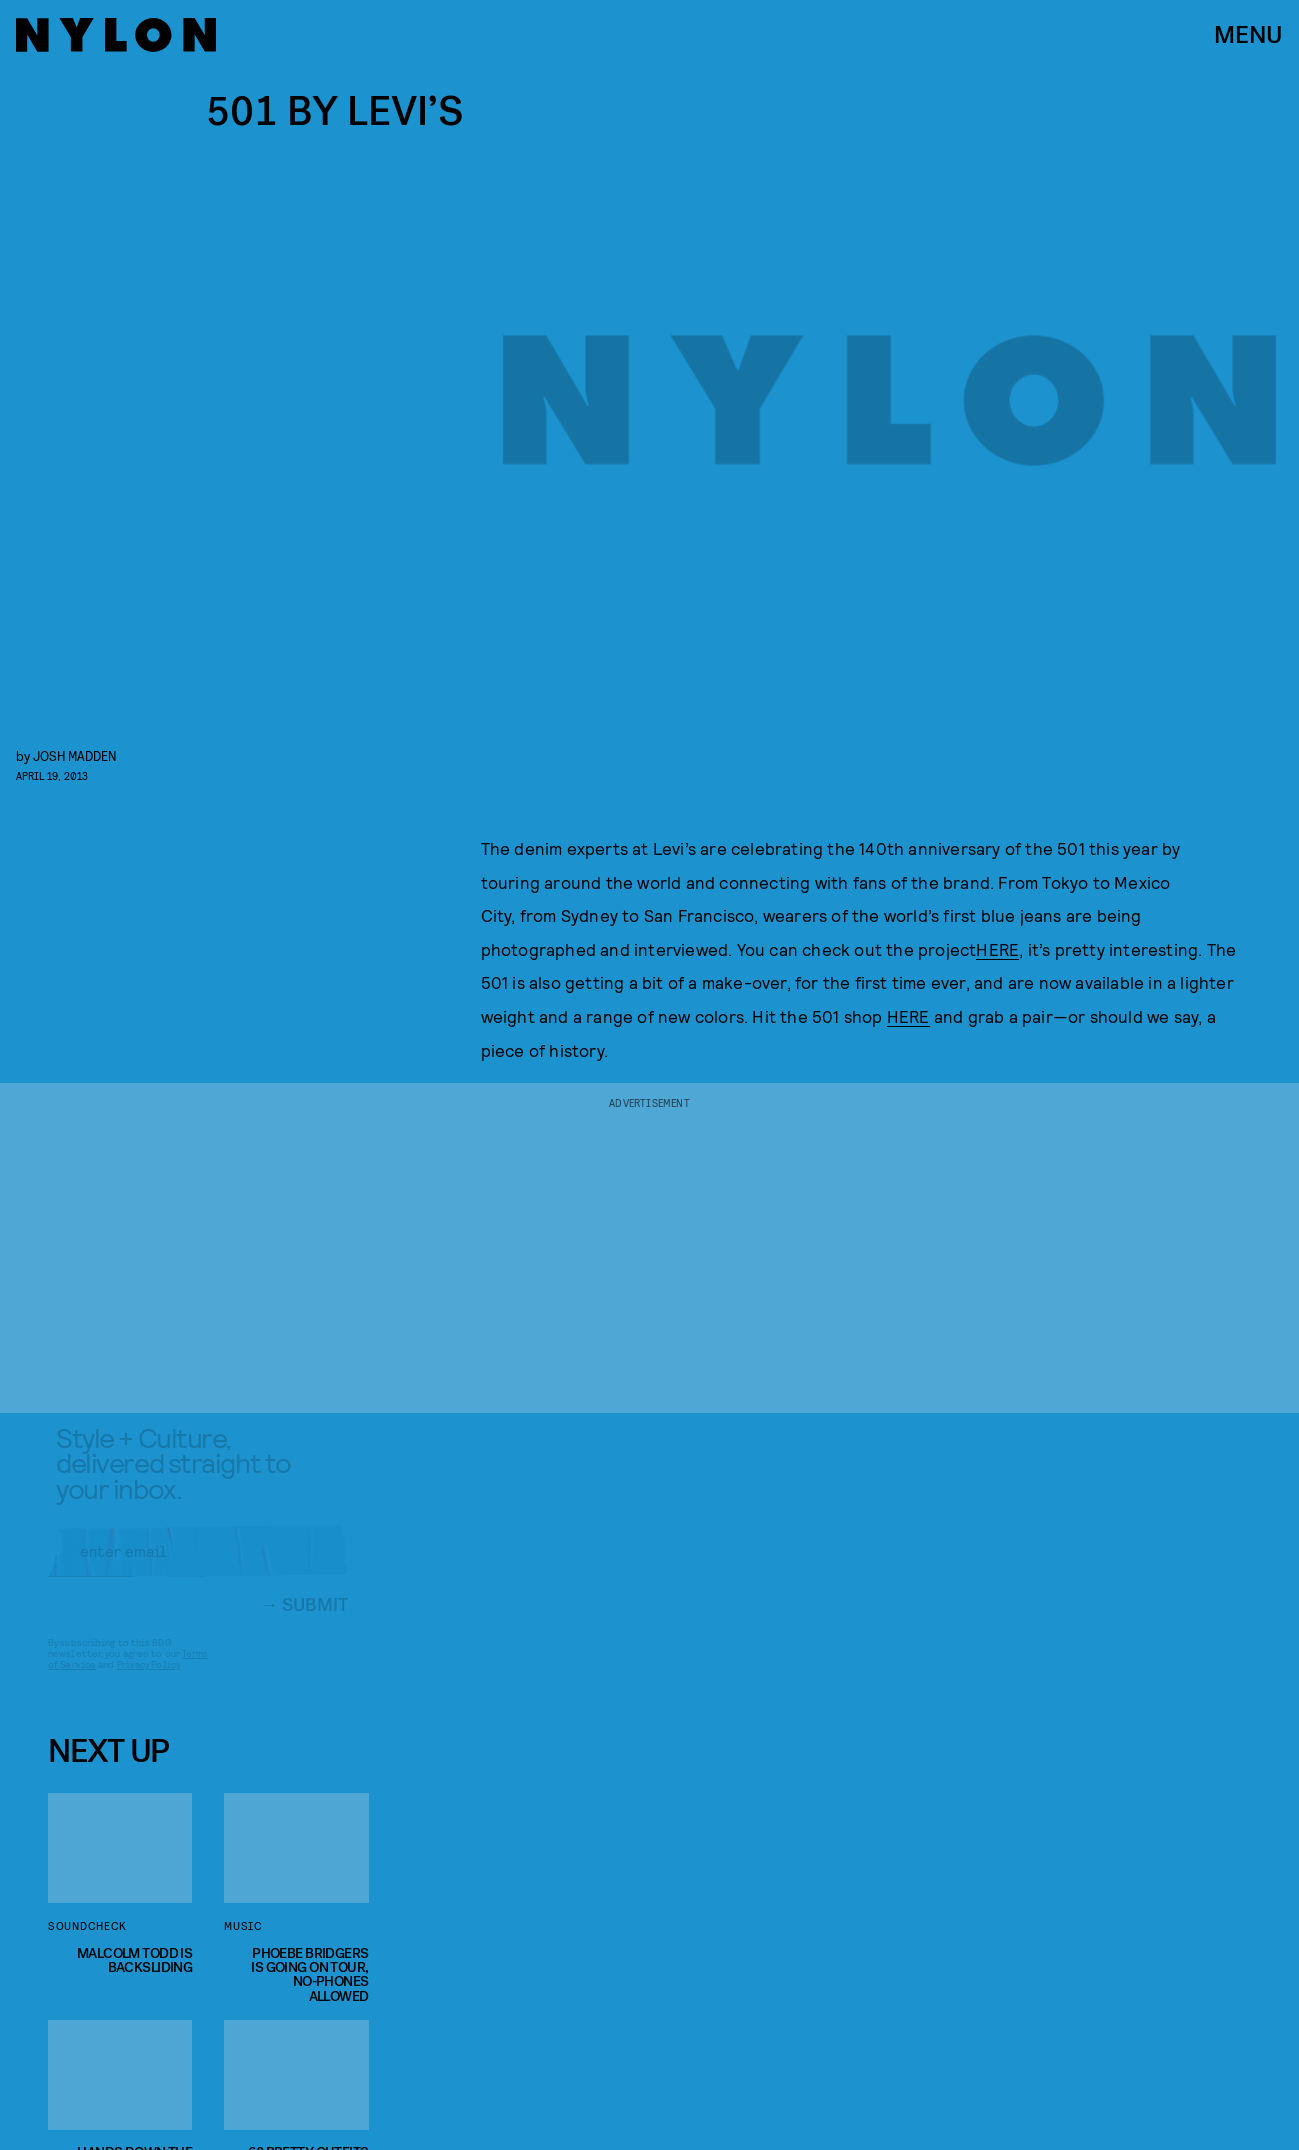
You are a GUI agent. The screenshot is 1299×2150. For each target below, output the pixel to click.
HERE (997, 949)
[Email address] (198, 1567)
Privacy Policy (148, 1680)
